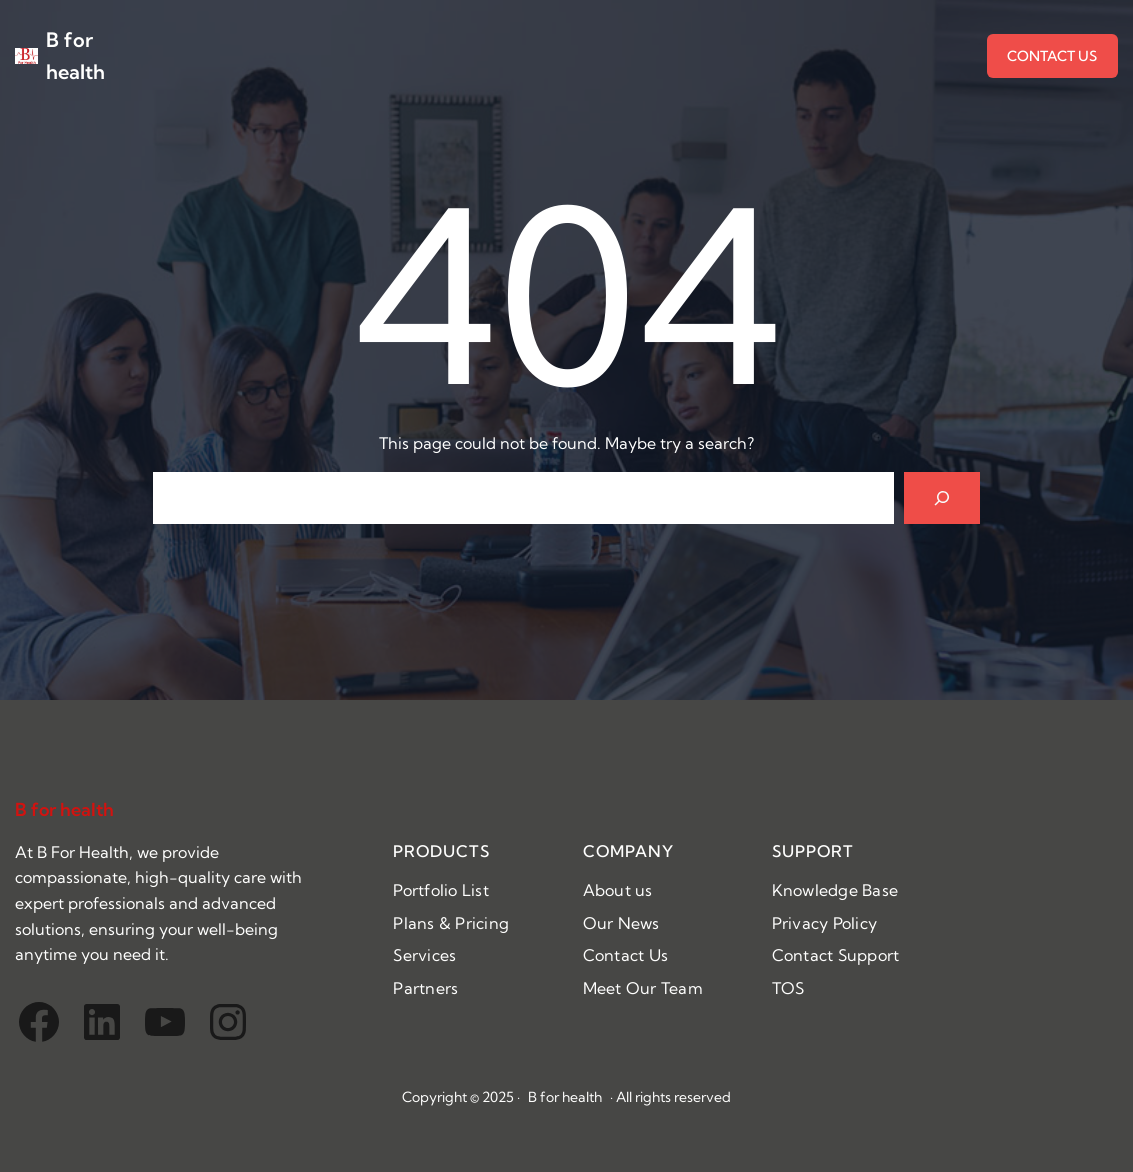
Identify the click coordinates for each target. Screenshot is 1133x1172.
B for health (64, 809)
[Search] (942, 498)
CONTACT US (1052, 56)
